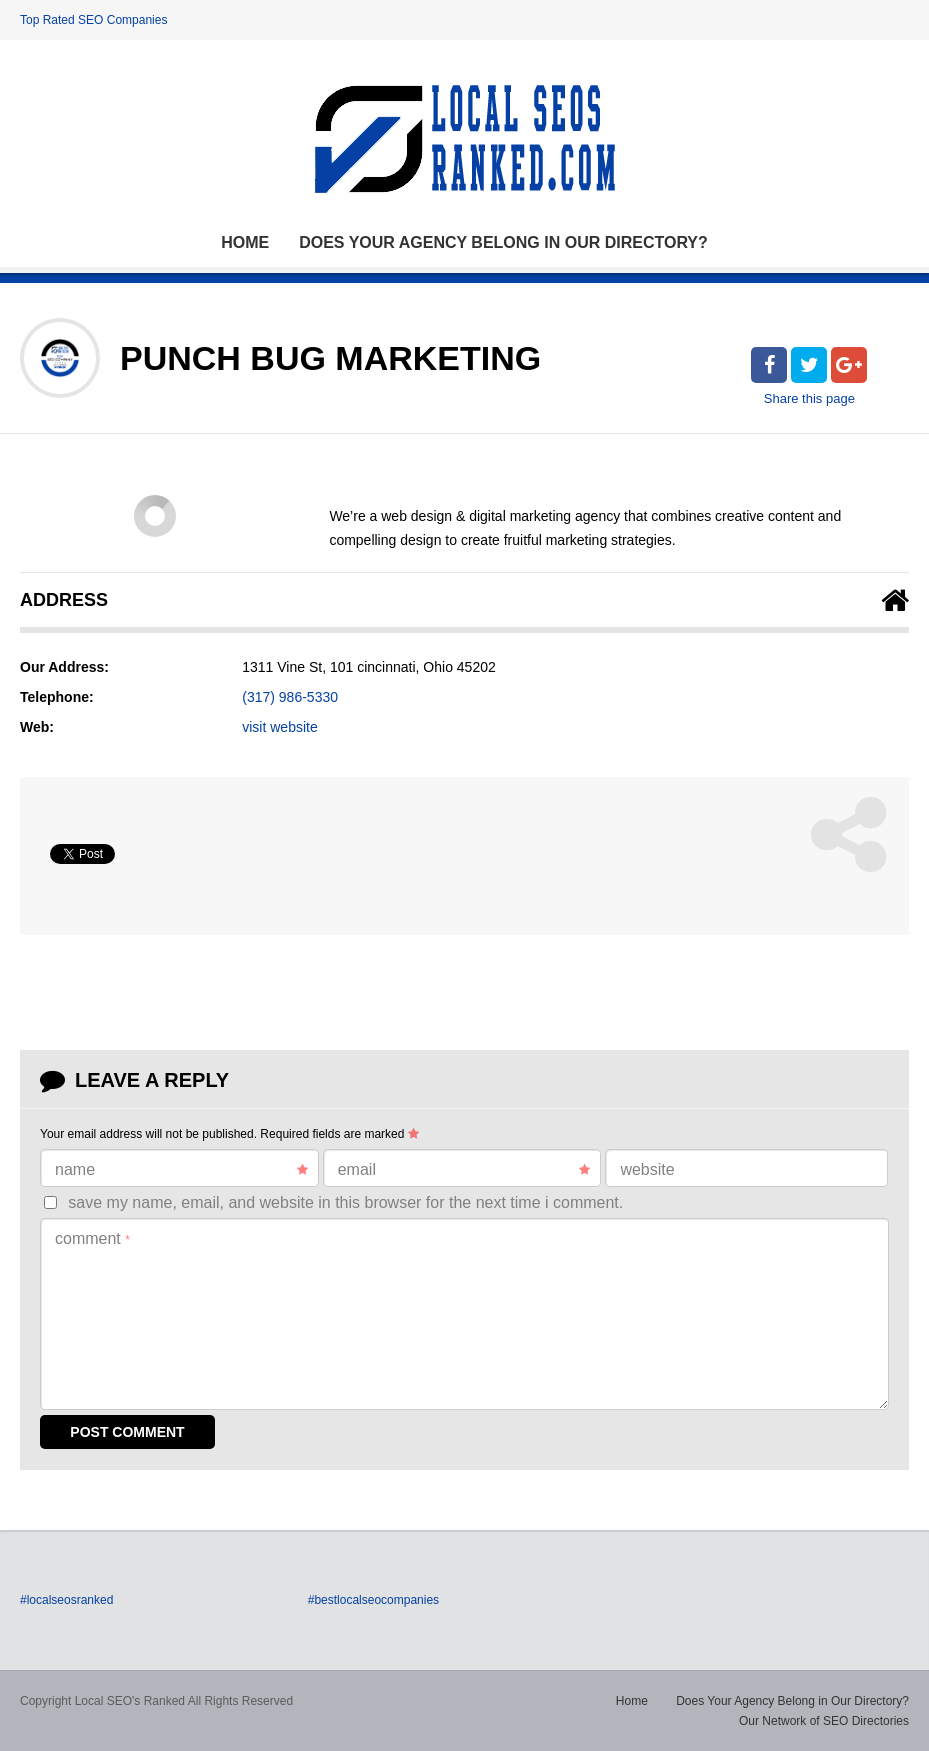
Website (647, 1169)
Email (464, 1170)
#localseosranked (66, 1600)
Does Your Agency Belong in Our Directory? (503, 242)
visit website (279, 727)
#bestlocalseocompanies (373, 1600)
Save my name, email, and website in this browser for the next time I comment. (345, 1202)
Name (181, 1170)
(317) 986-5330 (290, 697)
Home (245, 242)
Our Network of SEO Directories (824, 1721)
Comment (92, 1238)
